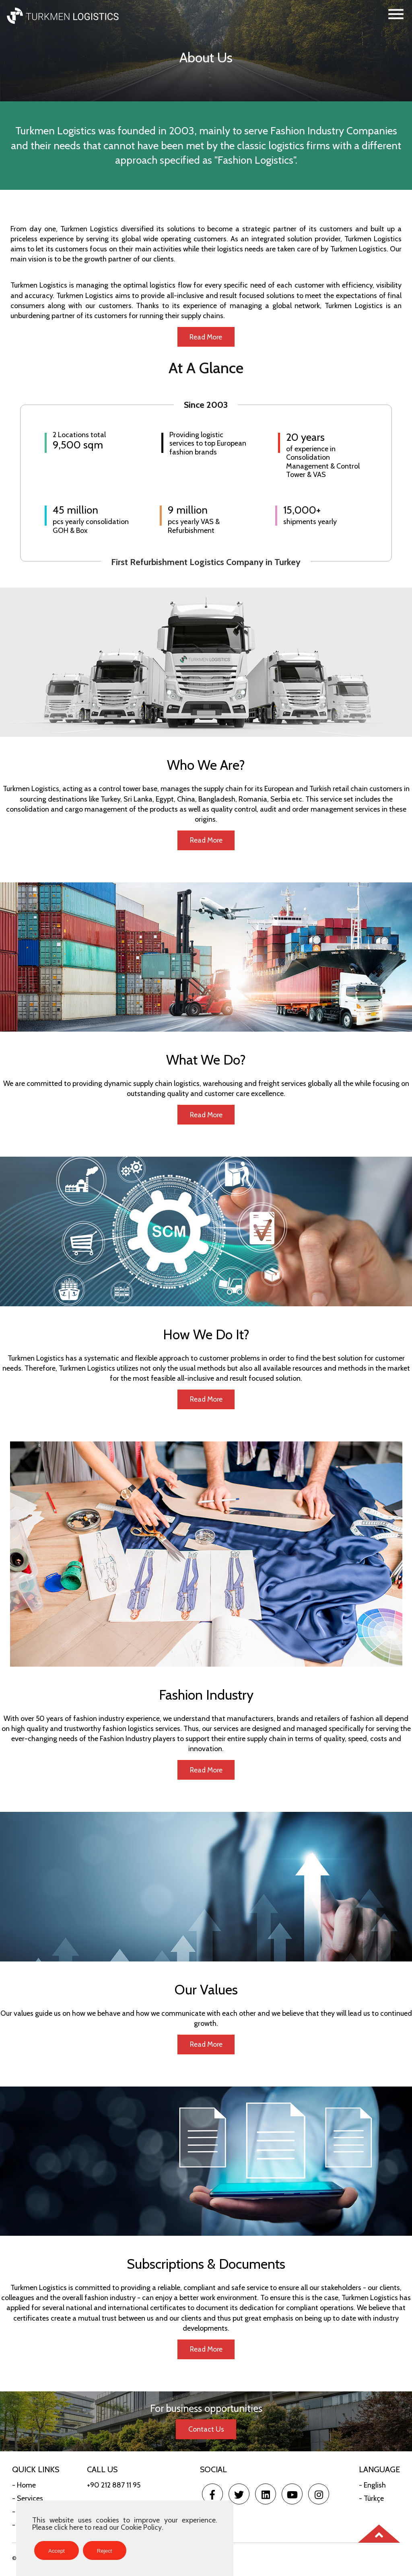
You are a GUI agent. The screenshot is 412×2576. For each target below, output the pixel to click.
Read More (206, 337)
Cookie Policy (141, 2527)
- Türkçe (371, 2501)
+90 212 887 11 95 (113, 2488)
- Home (24, 2488)
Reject (104, 2551)
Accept (56, 2551)
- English (372, 2488)
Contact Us (206, 2432)
